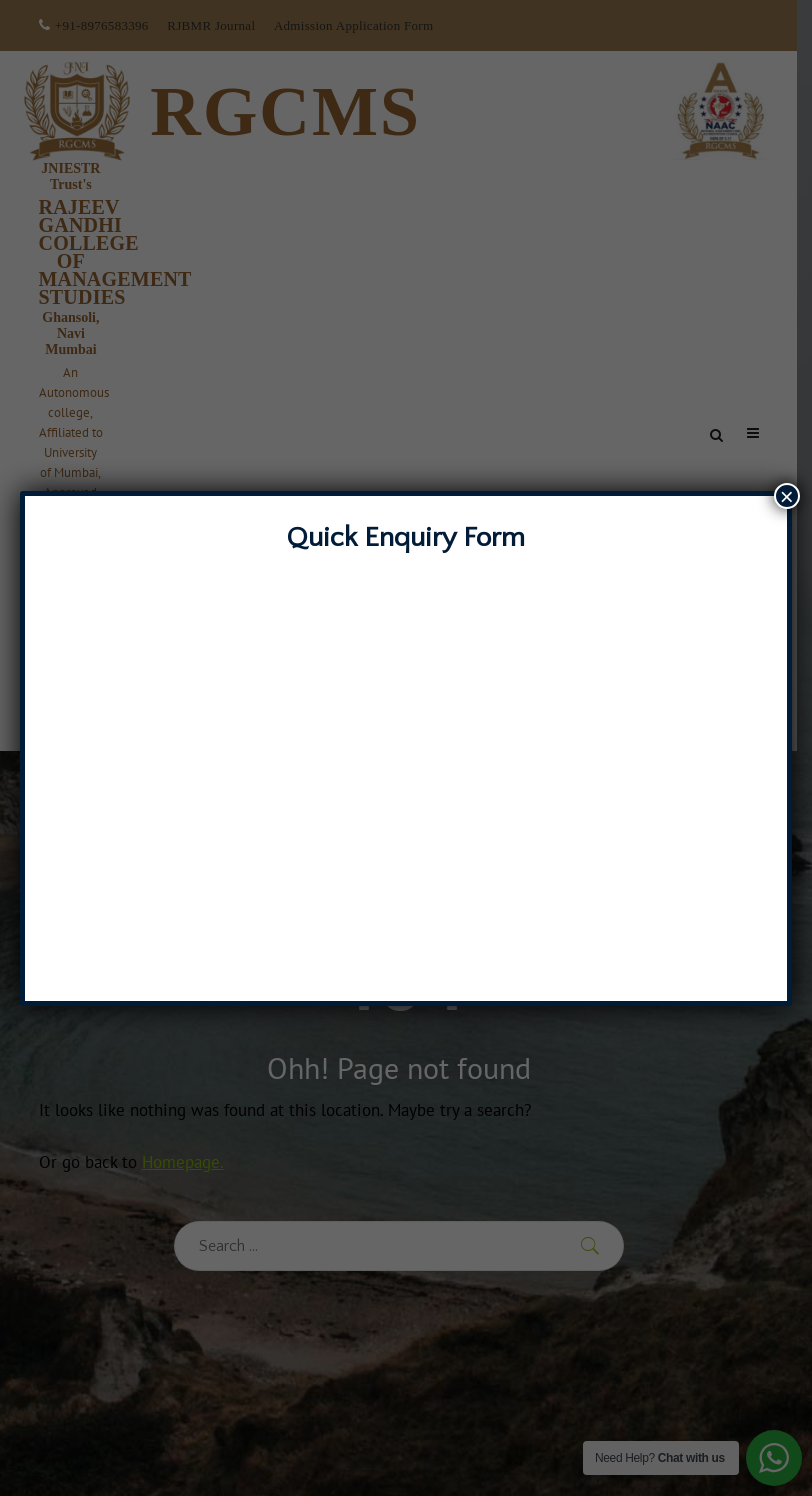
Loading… (405, 768)
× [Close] (787, 496)
